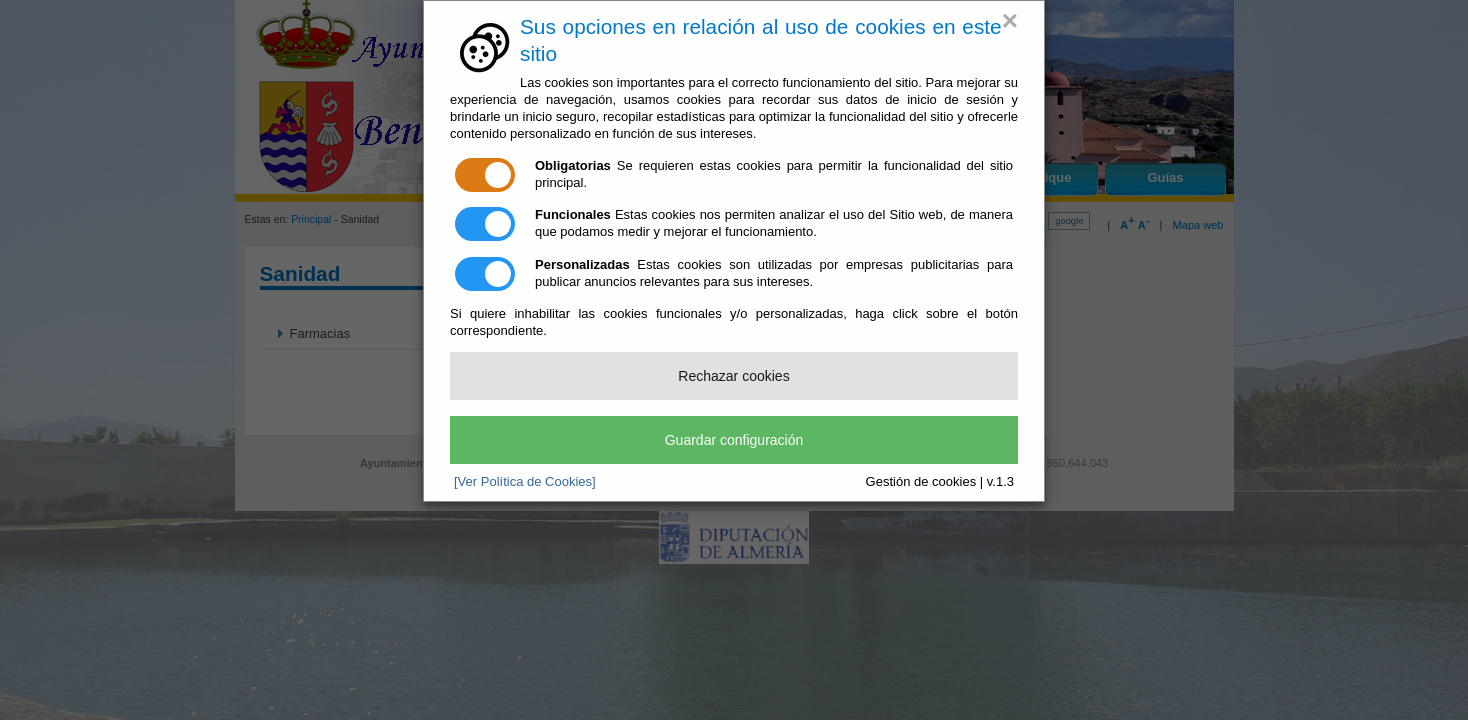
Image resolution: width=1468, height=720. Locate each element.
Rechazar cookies (733, 376)
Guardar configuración (734, 440)
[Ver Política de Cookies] (525, 481)
